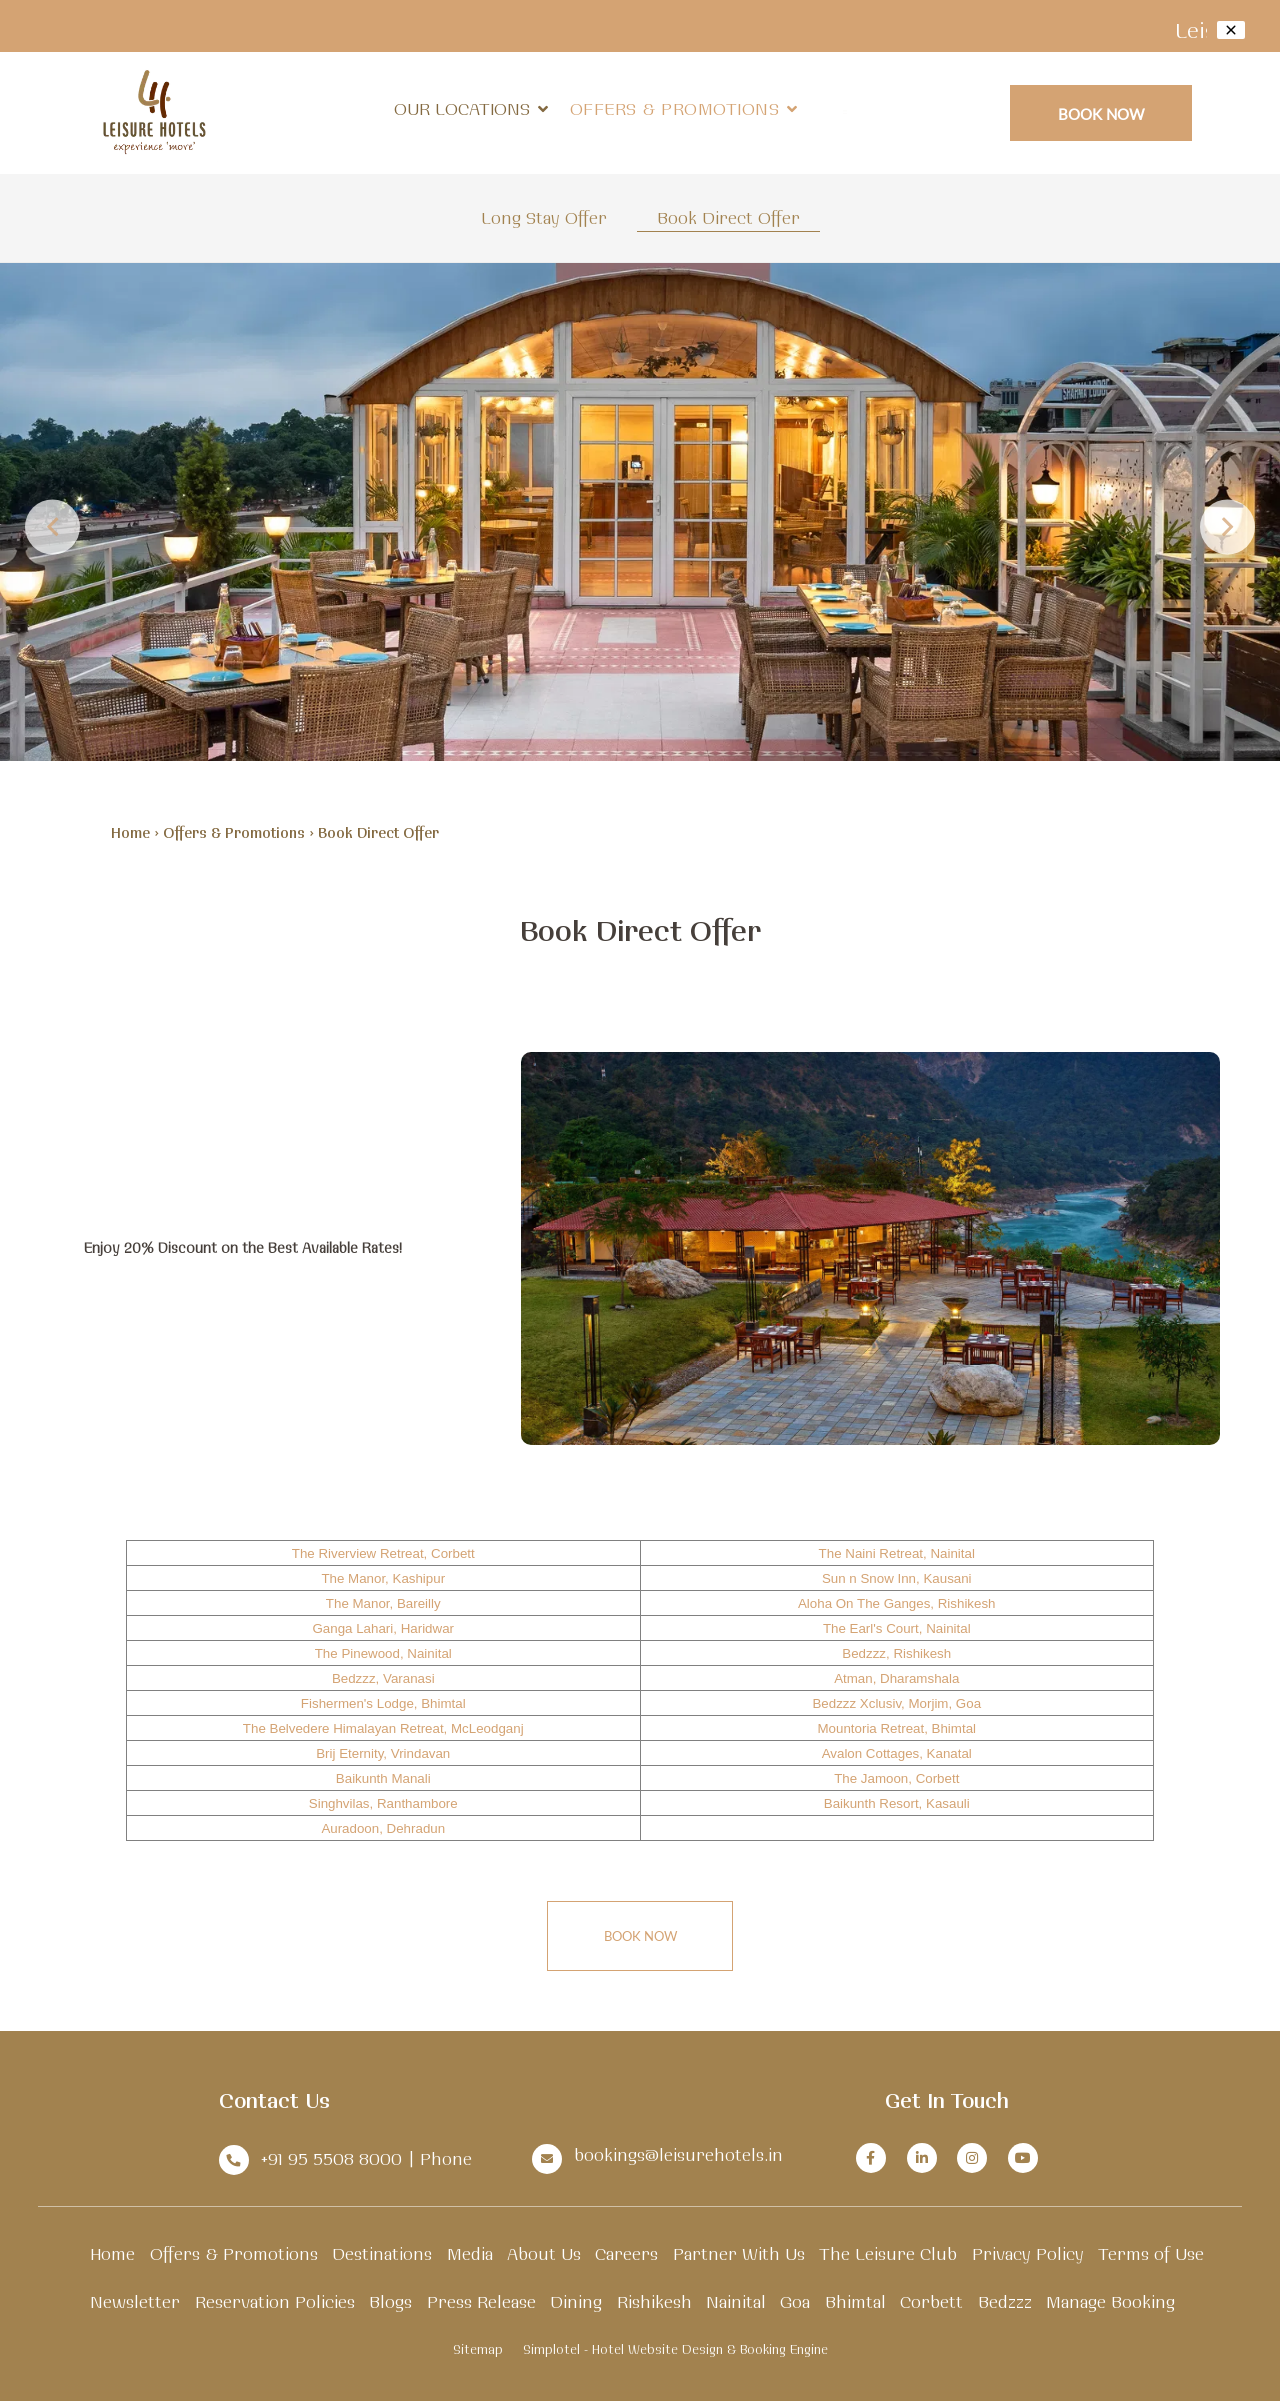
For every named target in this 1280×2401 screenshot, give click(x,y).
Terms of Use (1151, 2253)
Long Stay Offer (544, 217)
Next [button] (1227, 526)
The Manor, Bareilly (383, 1603)
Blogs (390, 2301)
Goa (795, 2301)
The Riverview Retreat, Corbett (383, 1553)
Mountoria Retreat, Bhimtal (896, 1728)
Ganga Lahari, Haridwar (383, 1628)
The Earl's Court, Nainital (897, 1628)
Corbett (931, 2301)
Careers (626, 2253)
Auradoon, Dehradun (383, 1828)
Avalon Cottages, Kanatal (897, 1753)
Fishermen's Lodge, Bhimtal (383, 1703)
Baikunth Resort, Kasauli (897, 1803)
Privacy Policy (1028, 2253)
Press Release (481, 2301)
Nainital (736, 2301)
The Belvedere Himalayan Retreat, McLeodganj (383, 1728)
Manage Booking (1110, 2301)
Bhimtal (855, 2301)
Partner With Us (739, 2253)
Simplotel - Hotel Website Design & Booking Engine (675, 2349)
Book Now (1101, 113)
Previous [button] (52, 526)
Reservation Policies (275, 2301)
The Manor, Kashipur (383, 1578)
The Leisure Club (888, 2253)
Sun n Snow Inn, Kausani (897, 1578)
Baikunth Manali (383, 1778)
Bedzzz (1005, 2301)
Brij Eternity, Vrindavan (383, 1753)
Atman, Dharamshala (896, 1678)
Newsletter (135, 2301)
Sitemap (478, 2349)
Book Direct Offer (728, 217)
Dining (576, 2301)
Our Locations (471, 108)
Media (470, 2253)
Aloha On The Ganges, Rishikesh (897, 1603)
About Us (544, 2253)
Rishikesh (654, 2301)
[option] (640, 512)
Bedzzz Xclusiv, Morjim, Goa (896, 1703)
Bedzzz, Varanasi (383, 1678)
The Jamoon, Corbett (896, 1778)
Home (130, 833)
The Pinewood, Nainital (383, 1653)
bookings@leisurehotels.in (678, 2154)
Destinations (382, 2253)
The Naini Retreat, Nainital (897, 1553)
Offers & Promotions (675, 108)
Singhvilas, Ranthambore (383, 1803)
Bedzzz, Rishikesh (896, 1653)
